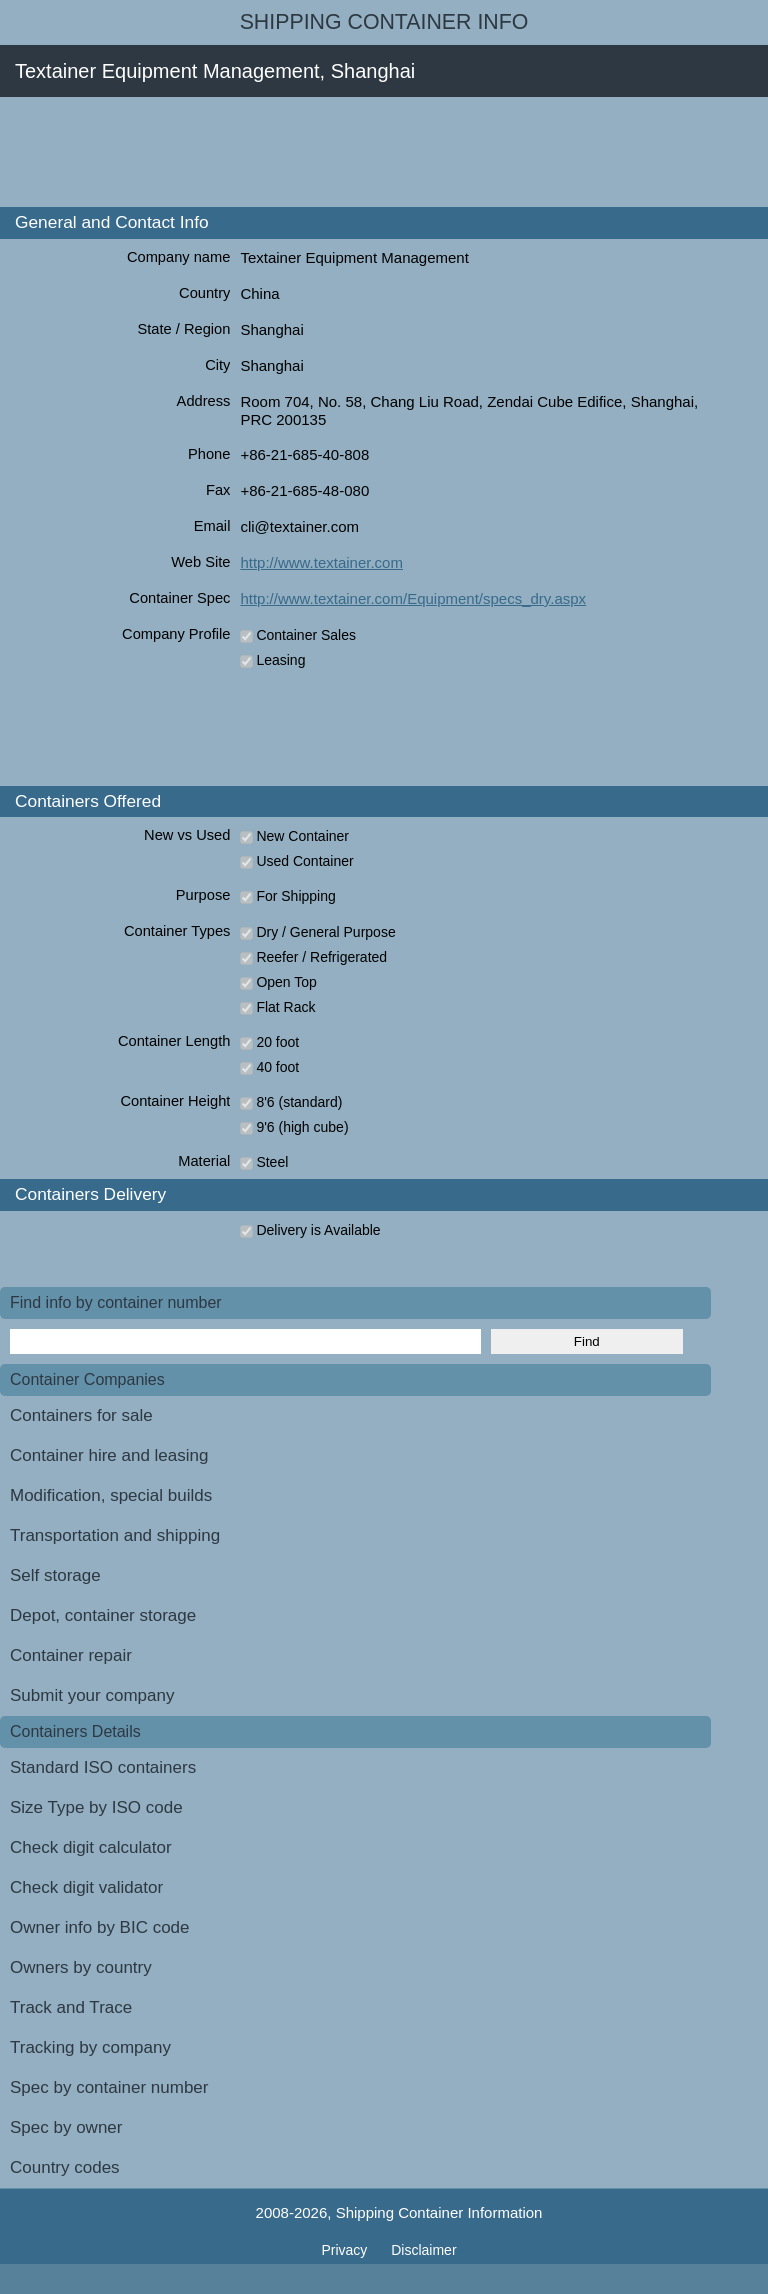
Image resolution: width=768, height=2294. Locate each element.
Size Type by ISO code (96, 1807)
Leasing (280, 660)
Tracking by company (90, 2047)
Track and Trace (71, 2007)
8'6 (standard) (299, 1102)
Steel (272, 1162)
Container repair (71, 1655)
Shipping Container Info (384, 22)
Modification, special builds (111, 1495)
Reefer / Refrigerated (321, 957)
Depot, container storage (103, 1615)
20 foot (277, 1042)
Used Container (304, 861)
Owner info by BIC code (100, 1927)
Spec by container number (109, 2087)
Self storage (55, 1575)
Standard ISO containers (103, 1767)
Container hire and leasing (109, 1455)
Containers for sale (81, 1415)
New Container (302, 836)
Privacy (346, 2250)
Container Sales (306, 635)
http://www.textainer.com (321, 562)
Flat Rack (285, 1007)
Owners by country (81, 1967)
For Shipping (295, 896)
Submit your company (92, 1695)
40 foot (277, 1067)
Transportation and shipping (115, 1535)
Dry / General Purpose (325, 932)
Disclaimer (423, 2250)
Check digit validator (86, 1887)
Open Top (286, 982)
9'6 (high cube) (302, 1127)
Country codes (65, 2167)
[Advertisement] (364, 152)
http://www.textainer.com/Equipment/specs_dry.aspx (413, 598)
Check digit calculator (91, 1847)
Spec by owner (66, 2127)
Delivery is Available (318, 1230)
